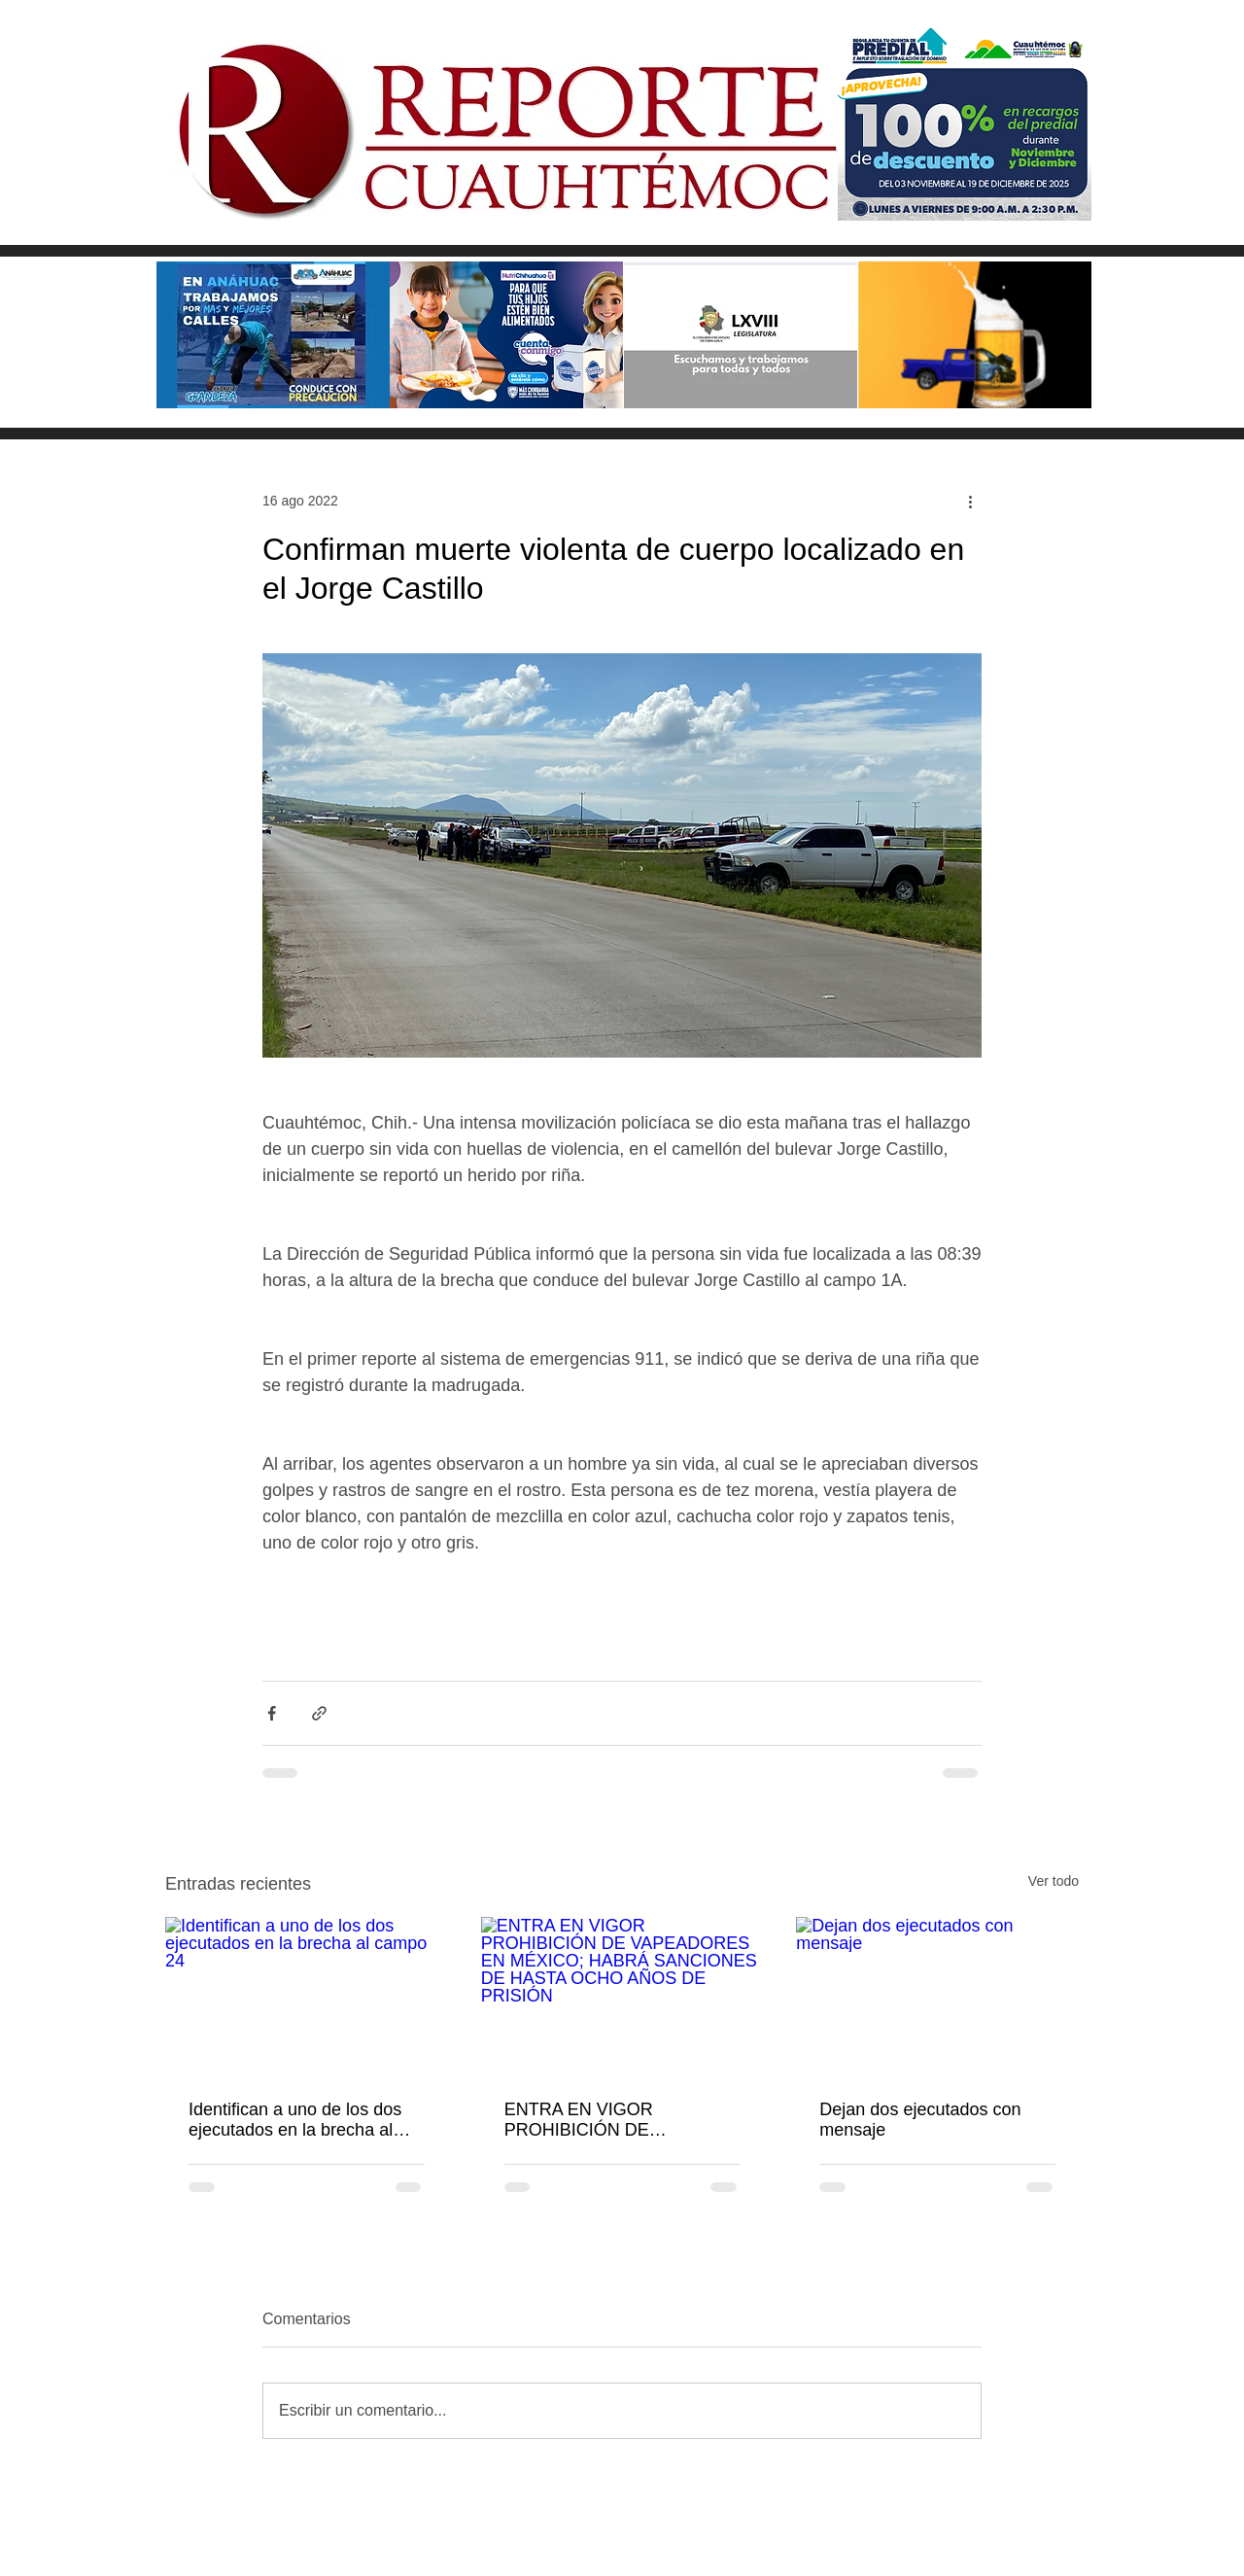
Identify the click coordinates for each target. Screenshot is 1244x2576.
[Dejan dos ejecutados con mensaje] (937, 1996)
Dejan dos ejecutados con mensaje (919, 2120)
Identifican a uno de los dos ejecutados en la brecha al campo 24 (295, 2120)
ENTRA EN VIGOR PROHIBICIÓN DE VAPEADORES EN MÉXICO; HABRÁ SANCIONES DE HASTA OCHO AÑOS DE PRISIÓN (618, 2120)
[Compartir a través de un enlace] (319, 1713)
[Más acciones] (970, 500)
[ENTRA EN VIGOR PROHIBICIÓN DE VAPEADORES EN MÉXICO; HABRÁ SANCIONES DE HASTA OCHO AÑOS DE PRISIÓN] (622, 1996)
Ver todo (1053, 1881)
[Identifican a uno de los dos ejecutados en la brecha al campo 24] (306, 1996)
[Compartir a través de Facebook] (271, 1713)
